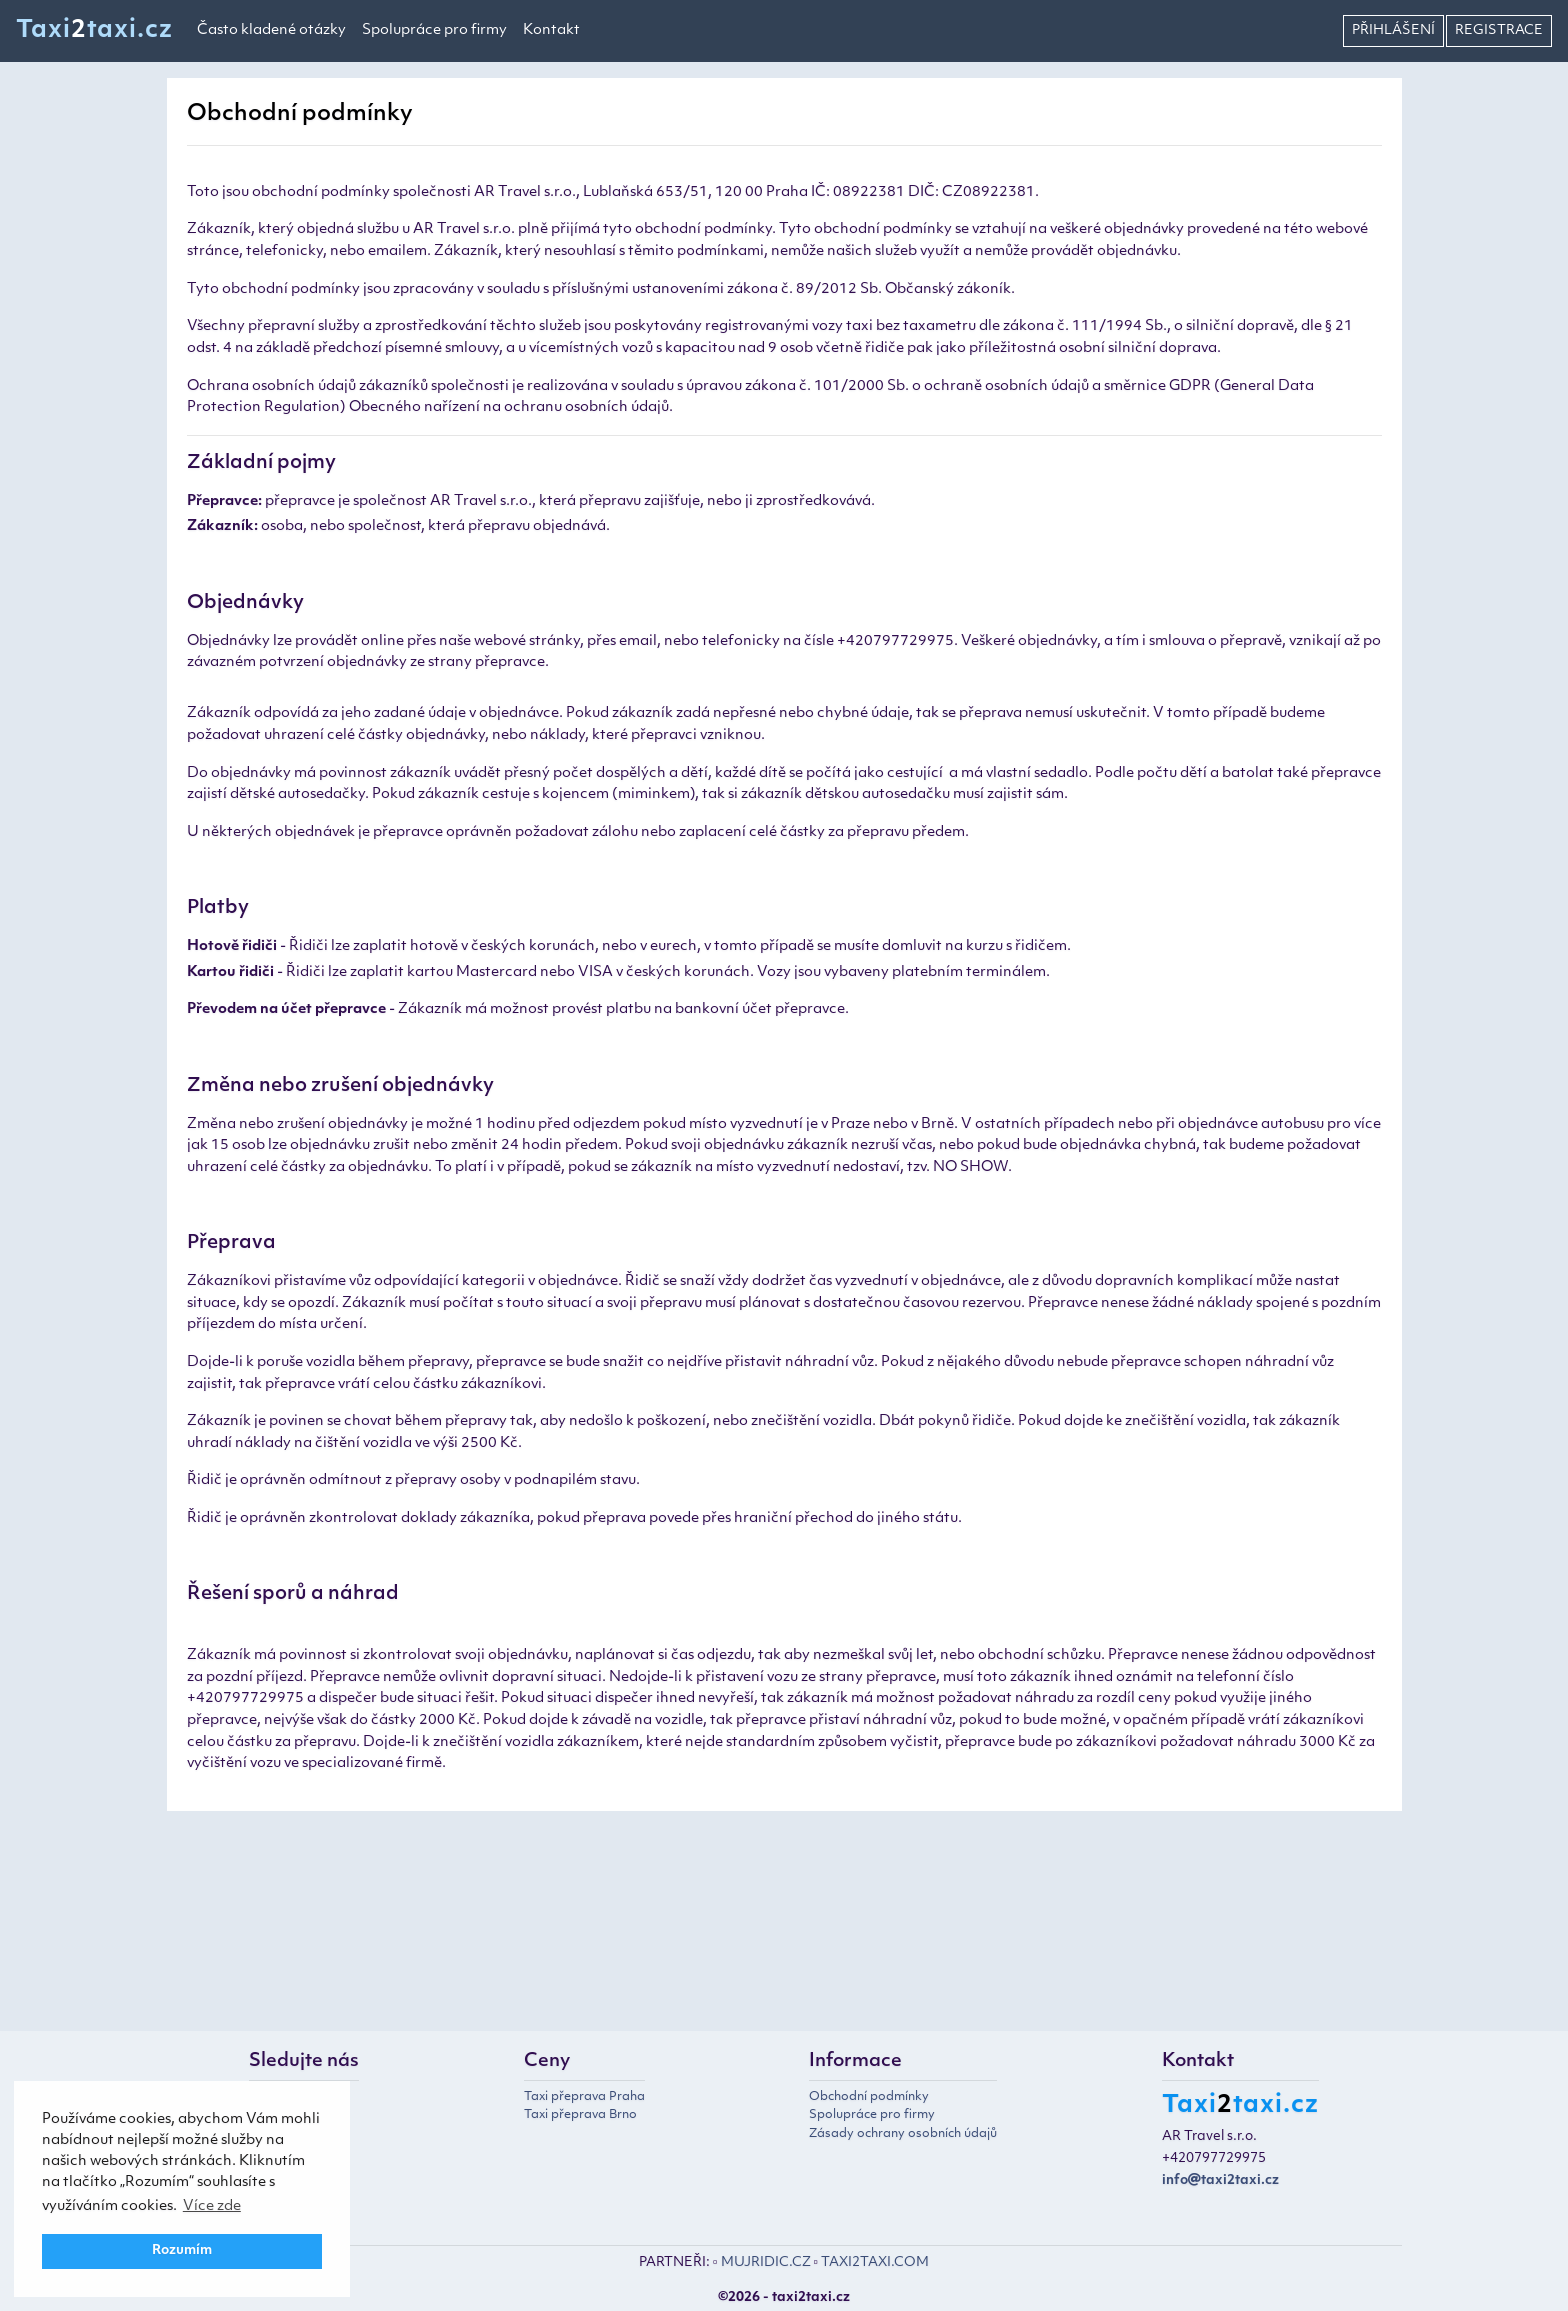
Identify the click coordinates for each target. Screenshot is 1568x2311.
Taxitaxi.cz (94, 31)
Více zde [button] (212, 2206)
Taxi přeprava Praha (584, 2097)
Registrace (1499, 30)
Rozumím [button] (182, 2251)
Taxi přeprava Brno (580, 2115)
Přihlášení (1393, 30)
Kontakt (551, 30)
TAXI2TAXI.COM (875, 2262)
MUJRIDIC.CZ (766, 2262)
